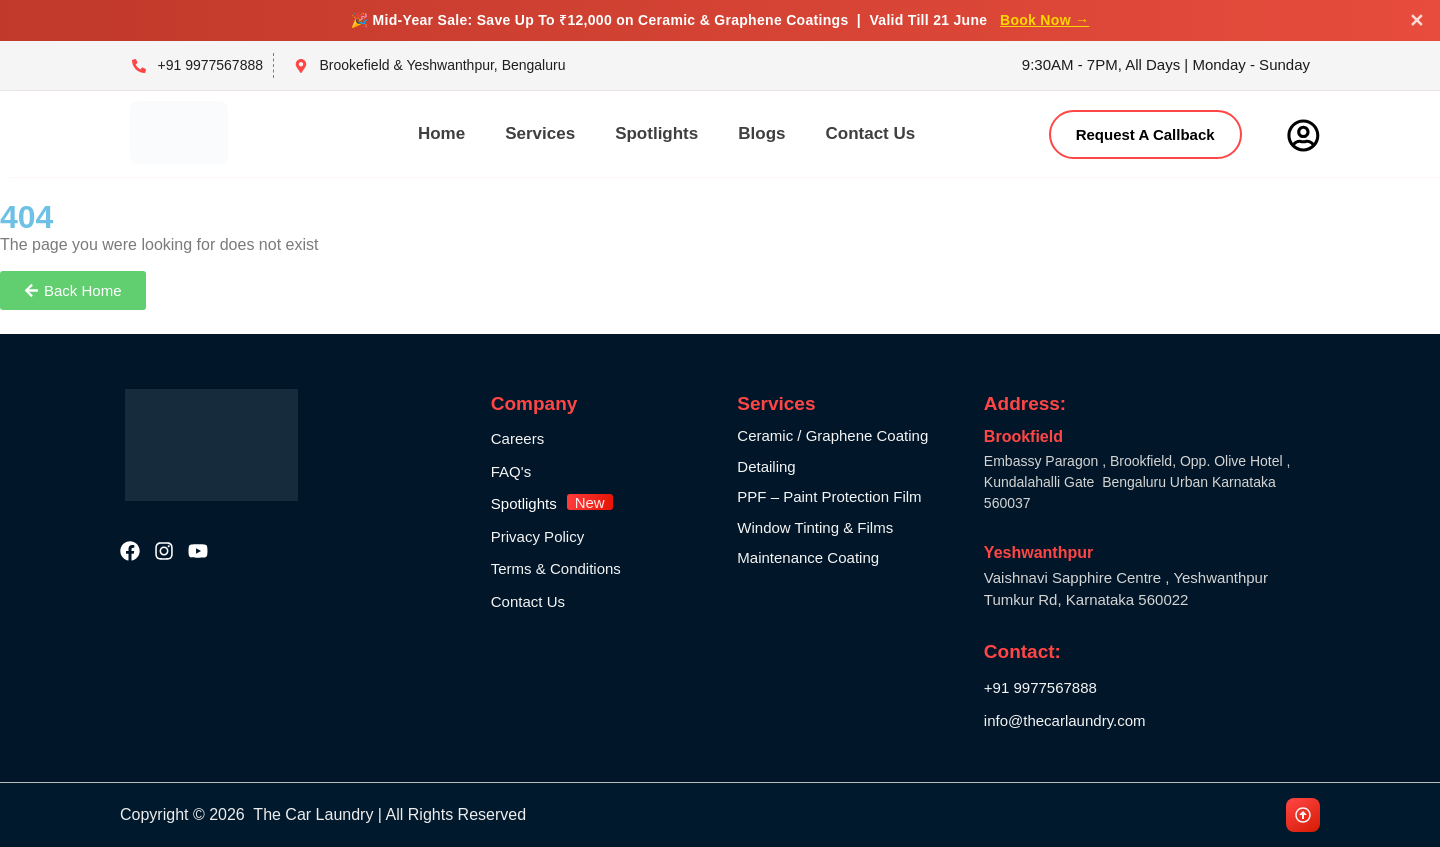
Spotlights (656, 133)
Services (540, 133)
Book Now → (1044, 20)
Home (441, 133)
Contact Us (870, 133)
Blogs (761, 133)
